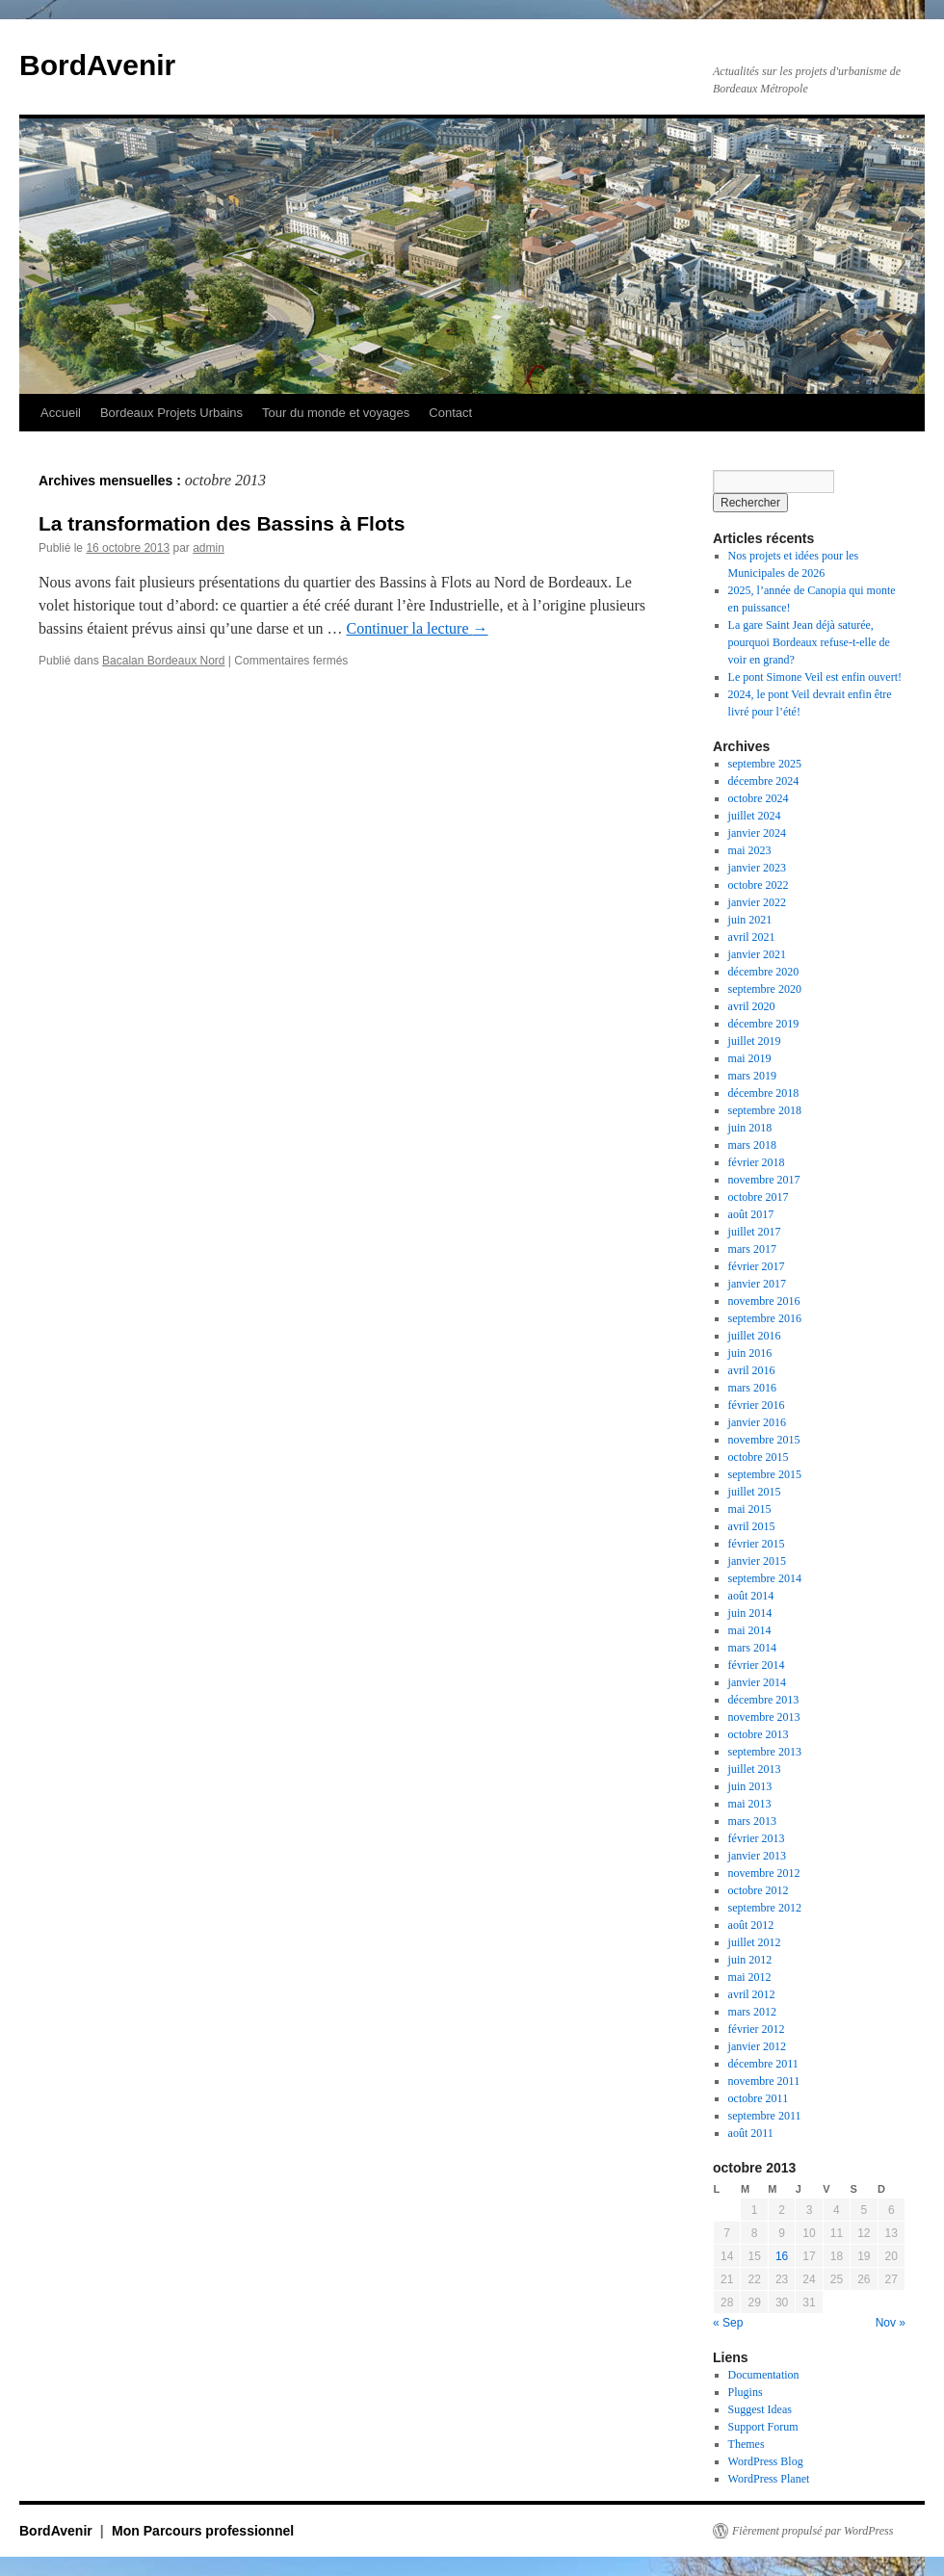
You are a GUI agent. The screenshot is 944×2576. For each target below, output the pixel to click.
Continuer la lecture (416, 628)
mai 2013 (750, 1803)
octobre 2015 (758, 1457)
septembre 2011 (764, 2115)
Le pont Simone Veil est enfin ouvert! (815, 677)
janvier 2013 (757, 1855)
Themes (746, 2444)
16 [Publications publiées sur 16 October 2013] (781, 2256)
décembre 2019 (764, 1023)
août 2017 (751, 1214)
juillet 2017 (754, 1231)
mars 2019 (752, 1075)
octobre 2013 (758, 1734)
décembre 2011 (763, 2063)
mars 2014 (752, 1647)
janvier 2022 (757, 902)
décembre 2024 (764, 781)
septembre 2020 (764, 989)
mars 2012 (752, 2011)
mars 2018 (752, 1145)
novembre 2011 (764, 2081)
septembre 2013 (764, 1751)
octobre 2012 (758, 1890)
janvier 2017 (757, 1283)
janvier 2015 (757, 1561)
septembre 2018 (764, 1110)
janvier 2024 (757, 833)
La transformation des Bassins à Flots (222, 523)
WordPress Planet (769, 2478)
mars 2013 (752, 1821)
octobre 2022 (758, 885)
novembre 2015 (764, 1439)
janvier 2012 (757, 2046)
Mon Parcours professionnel (203, 2530)
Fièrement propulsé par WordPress (812, 2530)
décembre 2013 (764, 1699)
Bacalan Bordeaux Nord (163, 660)
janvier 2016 (757, 1422)
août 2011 (751, 2133)
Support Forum (763, 2426)
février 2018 (756, 1162)
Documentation (764, 2374)
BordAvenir (97, 65)
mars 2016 (752, 1387)
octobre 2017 (758, 1197)
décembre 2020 (764, 971)
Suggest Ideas (760, 2409)
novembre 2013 (764, 1717)
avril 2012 (751, 1994)
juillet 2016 (754, 1335)
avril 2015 (751, 1526)
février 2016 (756, 1405)
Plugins (745, 2392)
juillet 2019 (754, 1041)
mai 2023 (750, 850)
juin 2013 (750, 1786)
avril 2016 (751, 1370)
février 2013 (756, 1838)
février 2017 (756, 1266)
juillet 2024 (754, 815)
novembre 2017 (764, 1179)
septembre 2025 (764, 763)
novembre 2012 (764, 1873)
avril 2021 (751, 937)
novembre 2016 (764, 1301)
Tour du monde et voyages (335, 412)
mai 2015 (750, 1509)
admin (208, 548)
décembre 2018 (764, 1093)
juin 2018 (750, 1127)
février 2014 (756, 1665)
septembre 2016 (764, 1318)
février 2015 (756, 1543)
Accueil (60, 412)
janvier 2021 (757, 954)
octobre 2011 (758, 2098)
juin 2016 (750, 1353)
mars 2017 (752, 1249)
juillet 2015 (754, 1491)
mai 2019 (750, 1058)
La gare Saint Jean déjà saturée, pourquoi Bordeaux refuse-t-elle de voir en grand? (809, 642)
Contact (450, 412)
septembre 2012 (764, 1907)
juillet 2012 (754, 1942)
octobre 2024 (758, 798)
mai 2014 (750, 1630)
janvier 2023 (757, 867)
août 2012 (751, 1925)
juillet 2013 (754, 1769)
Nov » (890, 2322)
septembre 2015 (764, 1474)
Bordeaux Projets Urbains (171, 412)
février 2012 (756, 2029)
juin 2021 (750, 919)
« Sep (728, 2322)
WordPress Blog (765, 2461)
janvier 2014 (757, 1682)
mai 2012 (750, 1977)
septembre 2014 (764, 1578)
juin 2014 (750, 1613)
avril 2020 (751, 1006)
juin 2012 (750, 1959)
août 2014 (751, 1595)
